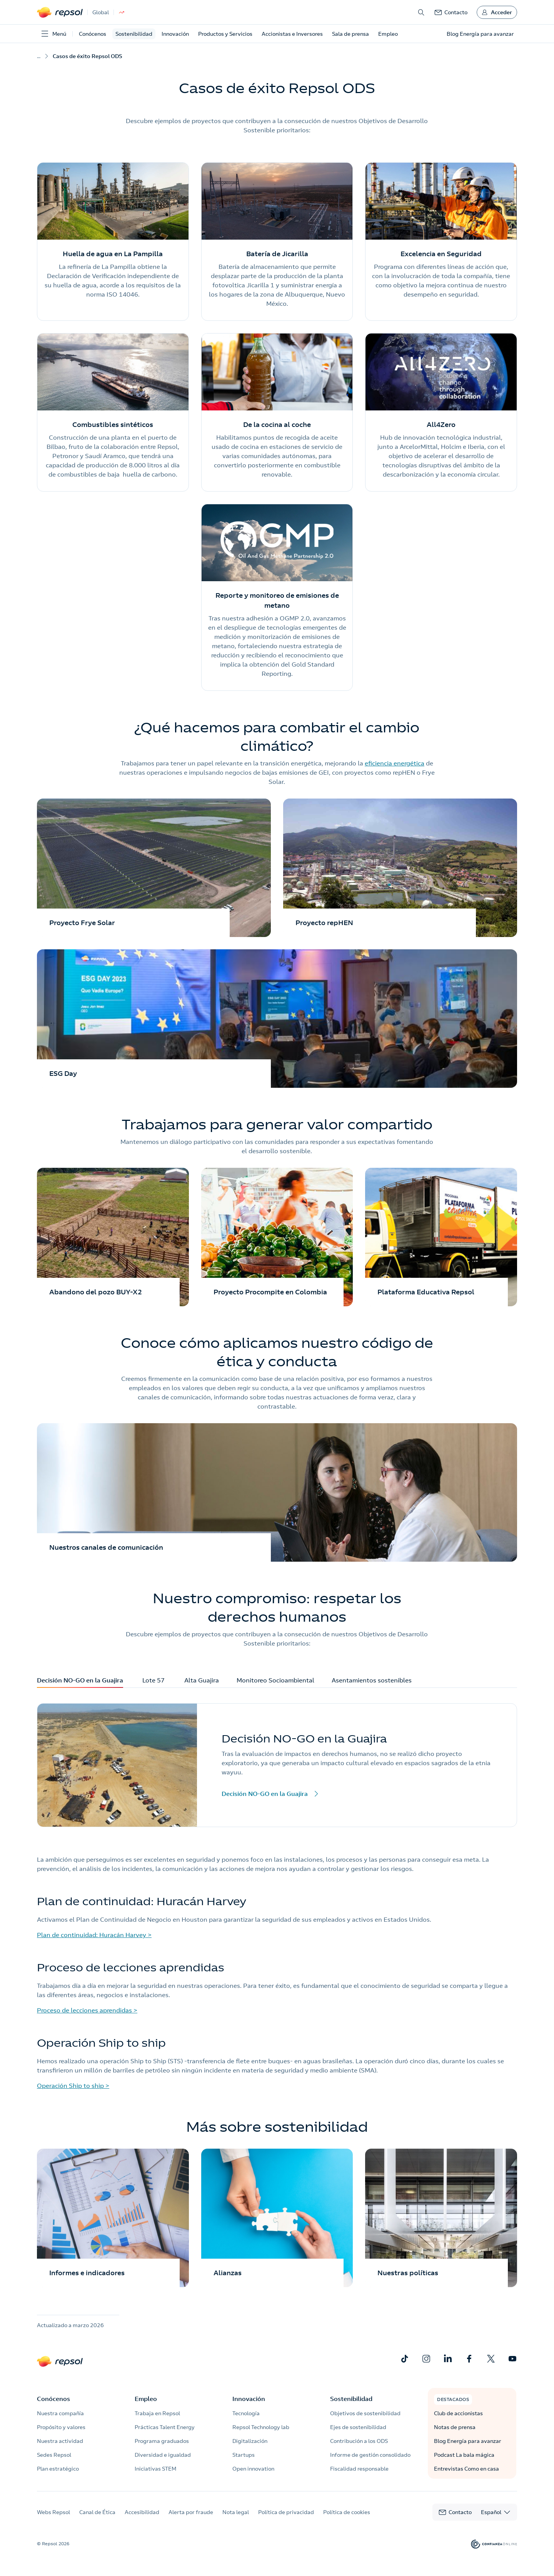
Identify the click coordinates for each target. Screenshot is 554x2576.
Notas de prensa (455, 2427)
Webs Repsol (53, 2512)
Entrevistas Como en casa (466, 2468)
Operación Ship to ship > (73, 2085)
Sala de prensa (350, 33)
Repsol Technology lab (260, 2427)
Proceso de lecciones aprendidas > (87, 2010)
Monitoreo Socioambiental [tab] (275, 1682)
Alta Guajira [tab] (201, 1682)
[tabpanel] (277, 1765)
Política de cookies (346, 2512)
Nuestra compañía (60, 2413)
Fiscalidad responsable (359, 2468)
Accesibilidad (142, 2512)
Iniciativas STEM (155, 2468)
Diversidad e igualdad (163, 2454)
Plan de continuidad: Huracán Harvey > (94, 1935)
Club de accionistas (458, 2413)
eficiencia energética (394, 763)
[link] (450, 12)
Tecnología (246, 2413)
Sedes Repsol (54, 2454)
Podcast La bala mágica (464, 2454)
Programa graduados (162, 2441)
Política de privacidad (286, 2512)
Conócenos (92, 33)
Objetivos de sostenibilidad (365, 2413)
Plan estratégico (58, 2468)
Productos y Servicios (225, 33)
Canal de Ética (97, 2512)
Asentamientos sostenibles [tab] (372, 1682)
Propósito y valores (61, 2427)
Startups (243, 2454)
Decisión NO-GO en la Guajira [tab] (80, 1682)
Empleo (388, 33)
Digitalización (249, 2441)
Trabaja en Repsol (157, 2413)
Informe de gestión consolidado (370, 2454)
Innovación (175, 33)
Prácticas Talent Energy (165, 2427)
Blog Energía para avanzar (467, 2441)
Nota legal (235, 2512)
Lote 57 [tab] (153, 1682)
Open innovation (253, 2468)
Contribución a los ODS (359, 2441)
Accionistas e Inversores (292, 33)
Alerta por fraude (191, 2512)
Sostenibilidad (133, 33)
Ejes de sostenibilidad (358, 2427)
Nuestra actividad (60, 2441)
